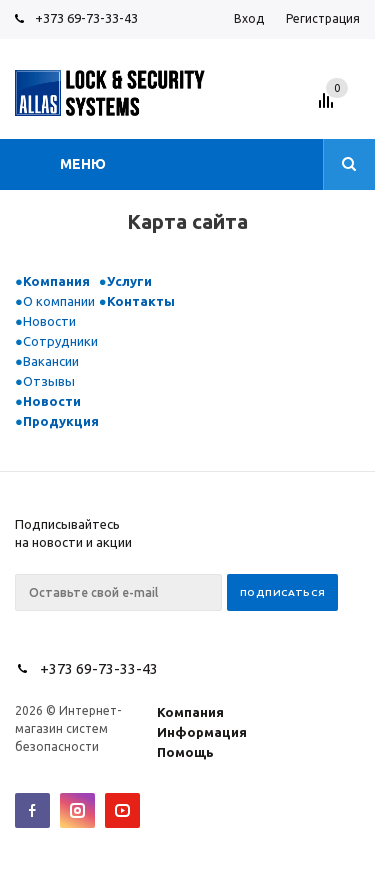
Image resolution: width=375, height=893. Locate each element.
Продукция (61, 421)
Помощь (185, 752)
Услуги (129, 281)
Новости (49, 321)
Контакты (141, 301)
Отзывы (49, 381)
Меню (83, 164)
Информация (202, 732)
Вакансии (51, 361)
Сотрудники (60, 341)
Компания (56, 281)
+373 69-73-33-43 (86, 18)
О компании (59, 301)
